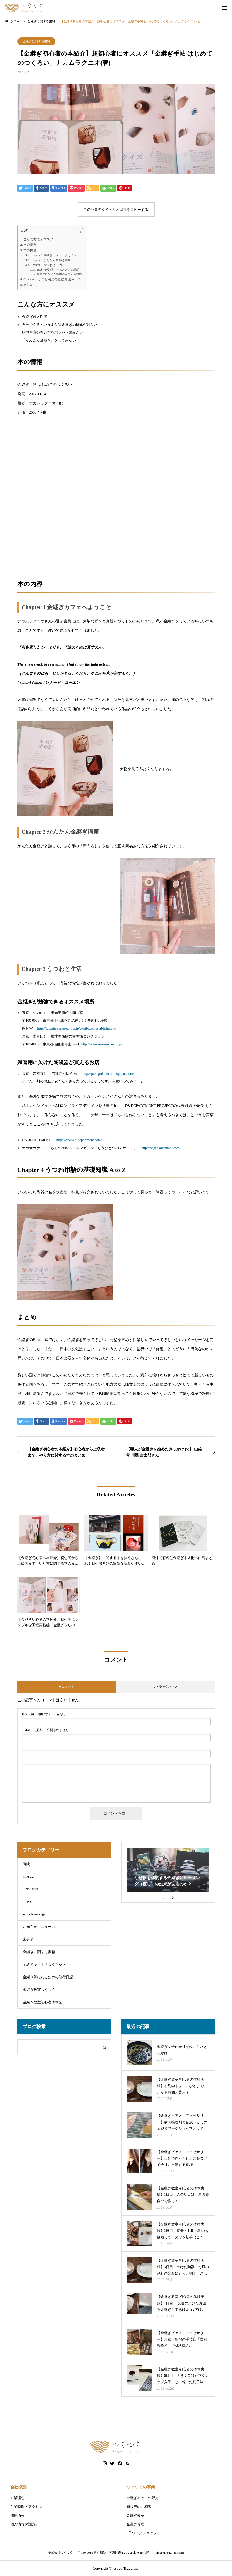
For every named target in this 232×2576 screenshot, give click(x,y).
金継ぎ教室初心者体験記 (42, 2002)
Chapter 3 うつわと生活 (47, 265)
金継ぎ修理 (135, 2524)
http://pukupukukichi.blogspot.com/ (108, 1074)
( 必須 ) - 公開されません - (46, 1730)
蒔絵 (26, 1864)
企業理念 (17, 2498)
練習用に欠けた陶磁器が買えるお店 (59, 273)
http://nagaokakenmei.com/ (160, 1148)
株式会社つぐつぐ (60, 2552)
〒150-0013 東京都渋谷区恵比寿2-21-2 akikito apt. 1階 (113, 2552)
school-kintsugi (34, 1914)
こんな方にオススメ (38, 239)
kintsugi (28, 1876)
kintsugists (30, 1889)
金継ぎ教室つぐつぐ (39, 1990)
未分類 (28, 1939)
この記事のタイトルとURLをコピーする (116, 209)
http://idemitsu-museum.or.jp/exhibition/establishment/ (76, 1028)
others (27, 1902)
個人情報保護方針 (24, 2524)
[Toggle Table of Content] (76, 232)
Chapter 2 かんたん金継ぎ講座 (51, 260)
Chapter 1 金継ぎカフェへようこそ (54, 255)
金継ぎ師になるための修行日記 (48, 1977)
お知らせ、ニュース (39, 1927)
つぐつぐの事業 (140, 2487)
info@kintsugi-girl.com (169, 2552)
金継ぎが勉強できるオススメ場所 (58, 269)
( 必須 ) (43, 1714)
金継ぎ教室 (135, 2515)
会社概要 (18, 2487)
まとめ (28, 285)
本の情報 (30, 244)
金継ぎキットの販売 (142, 2498)
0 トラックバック (165, 1686)
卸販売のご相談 (139, 2507)
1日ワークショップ (141, 2533)
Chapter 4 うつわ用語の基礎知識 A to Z (52, 279)
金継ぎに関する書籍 (36, 41)
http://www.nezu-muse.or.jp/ (101, 1044)
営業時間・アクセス (26, 2507)
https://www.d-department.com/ (79, 1140)
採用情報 (17, 2515)
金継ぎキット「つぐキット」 (46, 1964)
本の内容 (30, 250)
